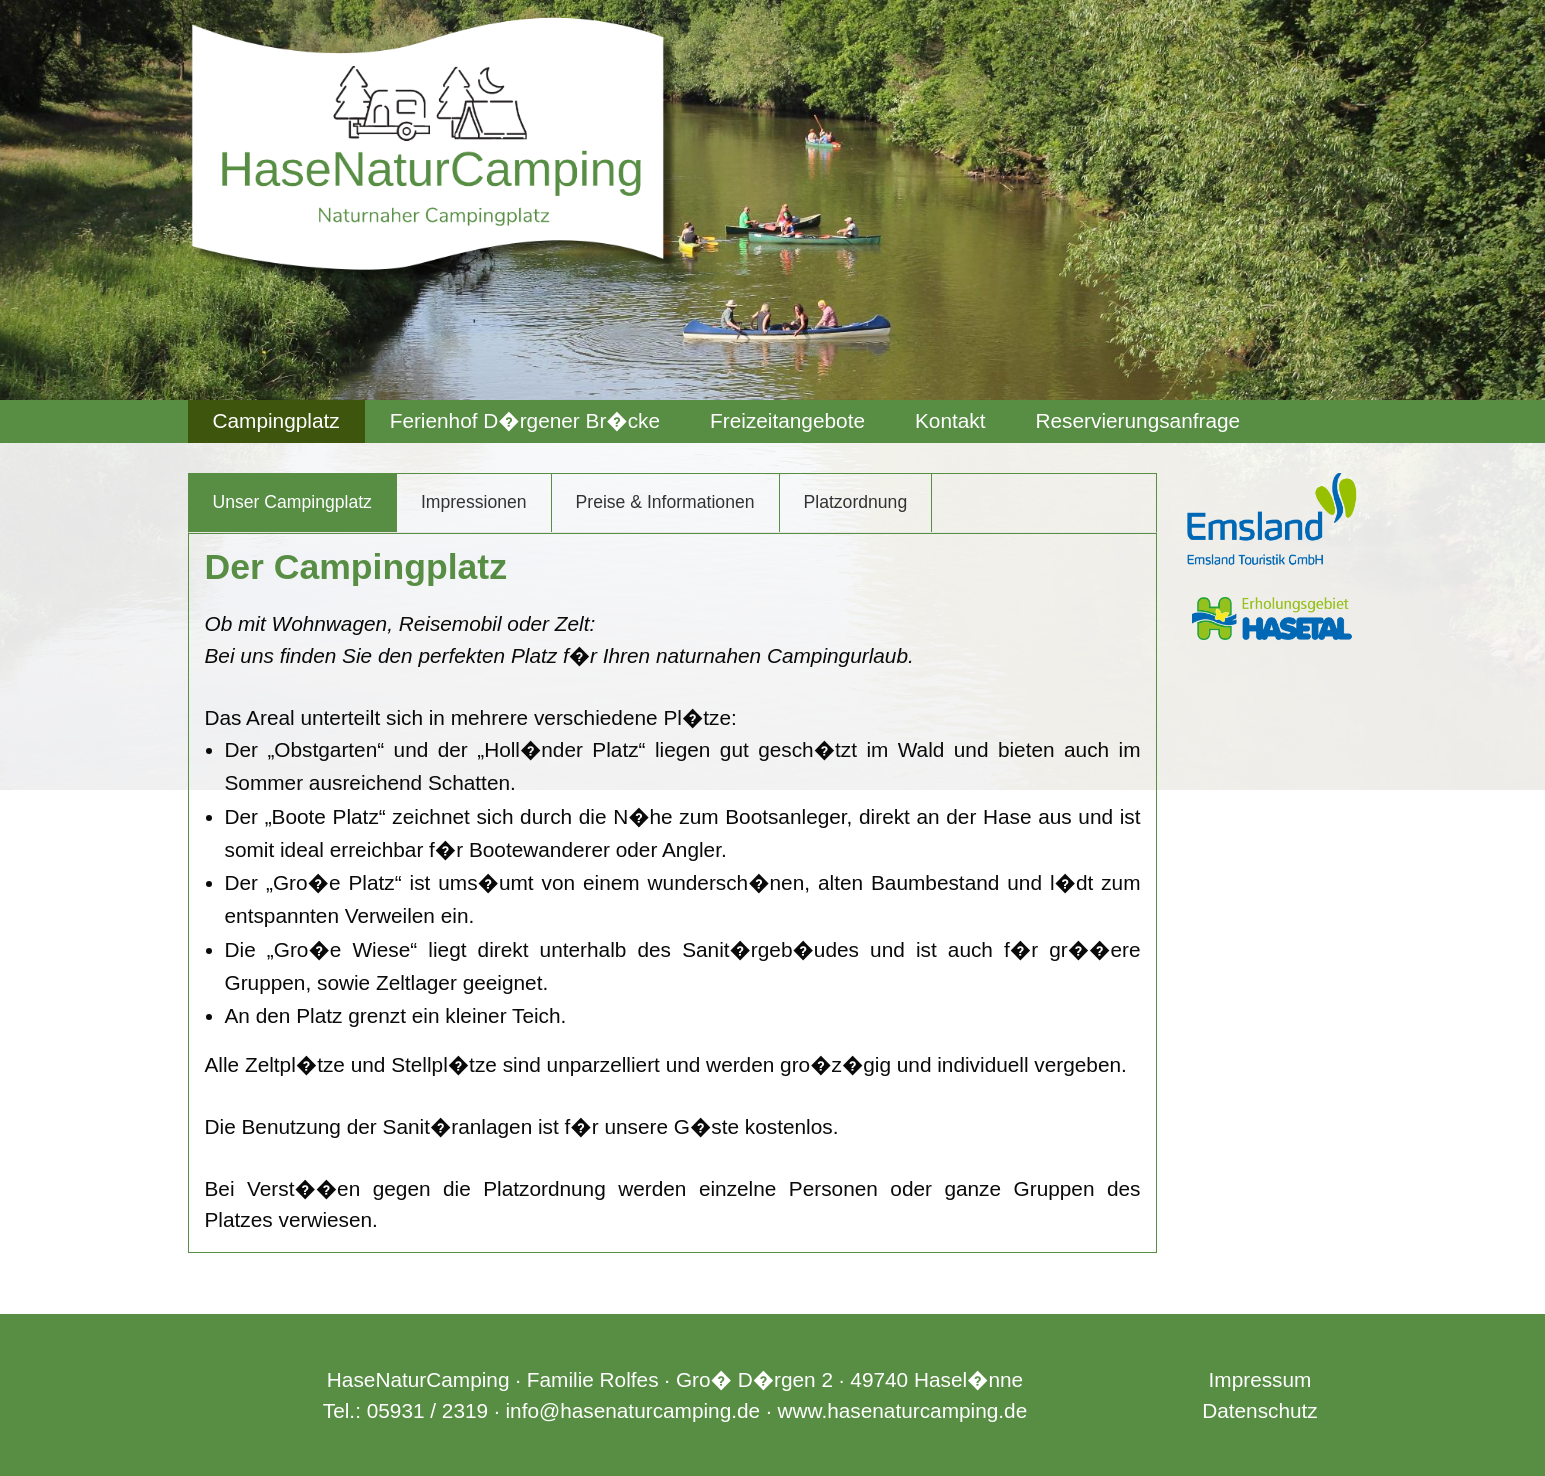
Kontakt (950, 420)
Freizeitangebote (787, 420)
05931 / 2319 (427, 1410)
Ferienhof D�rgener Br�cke (525, 420)
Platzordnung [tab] (856, 502)
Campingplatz (276, 420)
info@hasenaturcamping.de (632, 1410)
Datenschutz (1260, 1410)
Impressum (1260, 1379)
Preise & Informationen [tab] (665, 502)
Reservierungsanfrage (1138, 420)
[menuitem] (276, 421)
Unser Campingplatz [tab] (292, 502)
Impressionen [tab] (474, 502)
